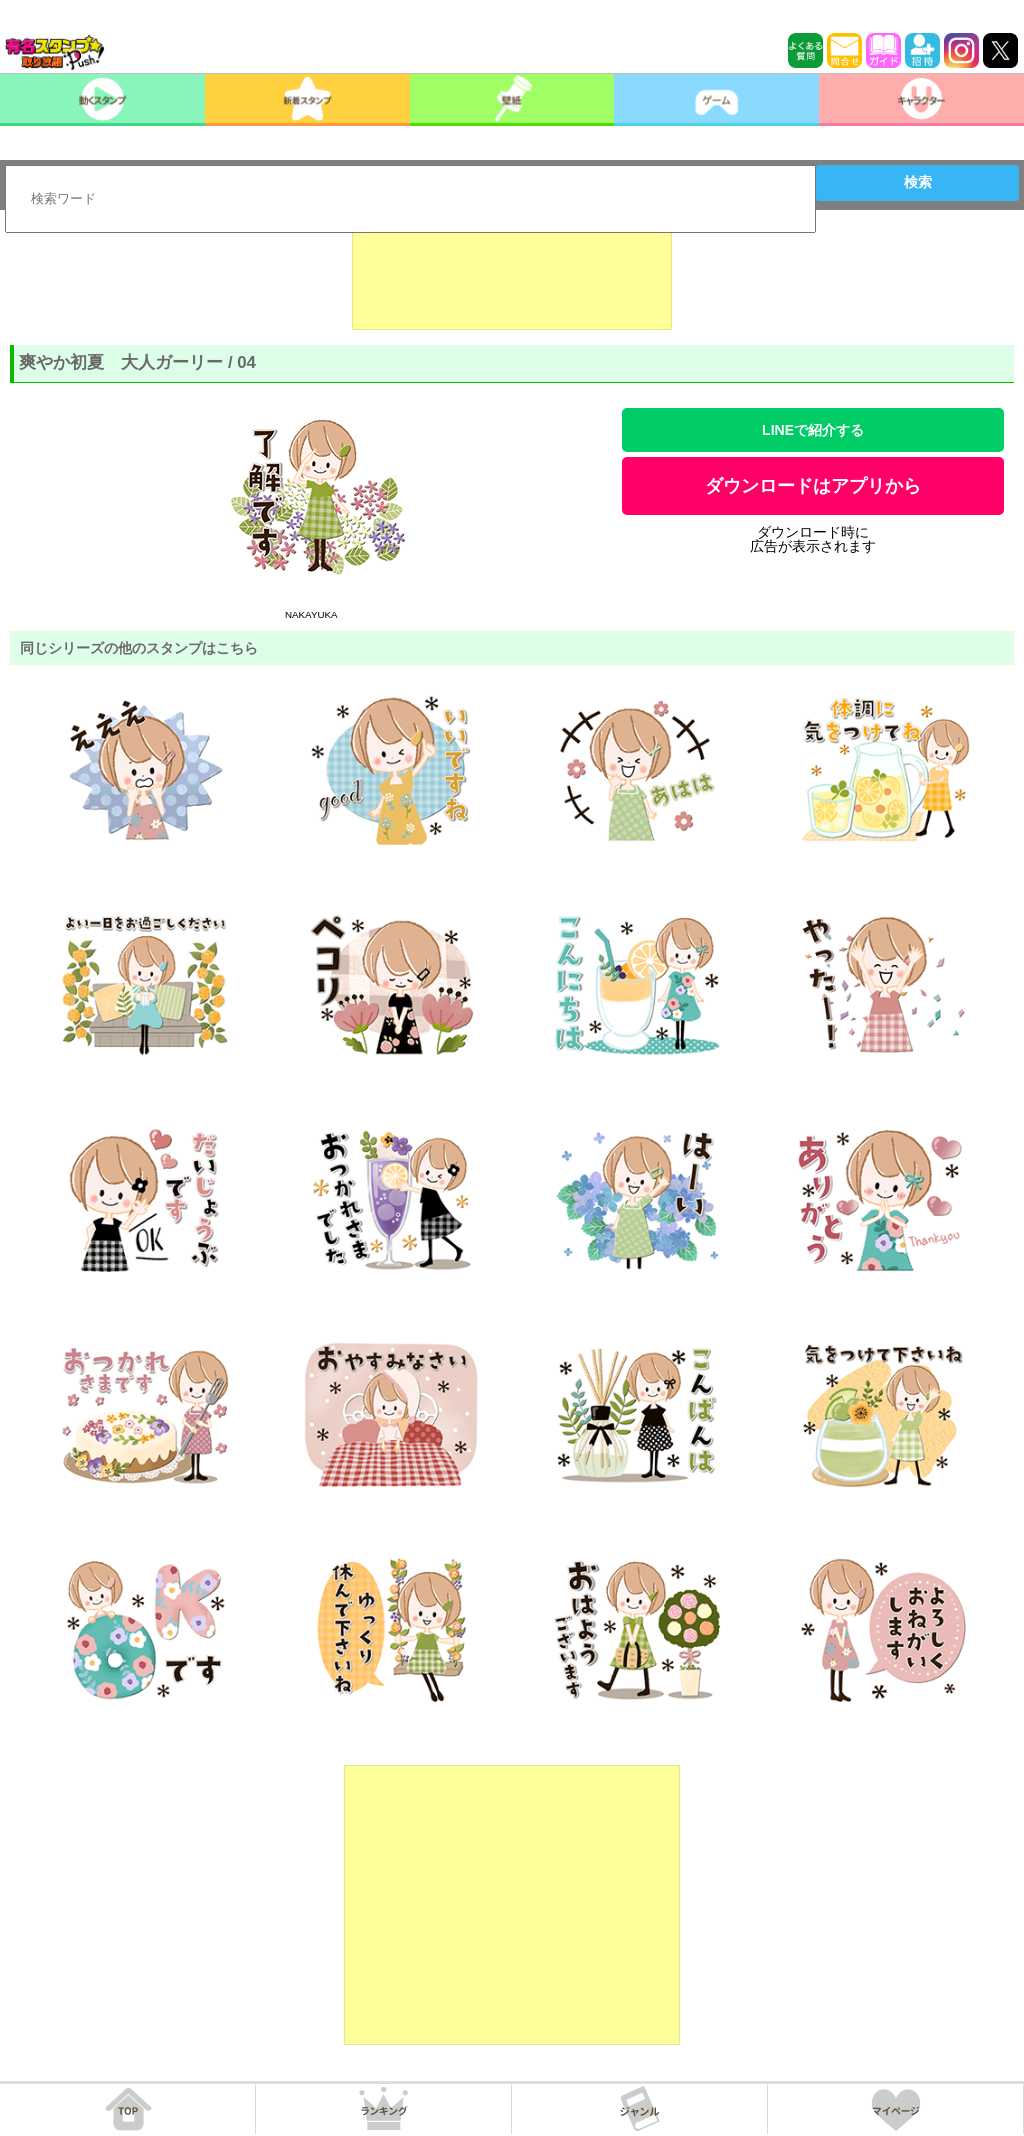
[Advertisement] (512, 280)
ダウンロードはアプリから (813, 486)
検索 (918, 182)
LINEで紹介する (813, 430)
